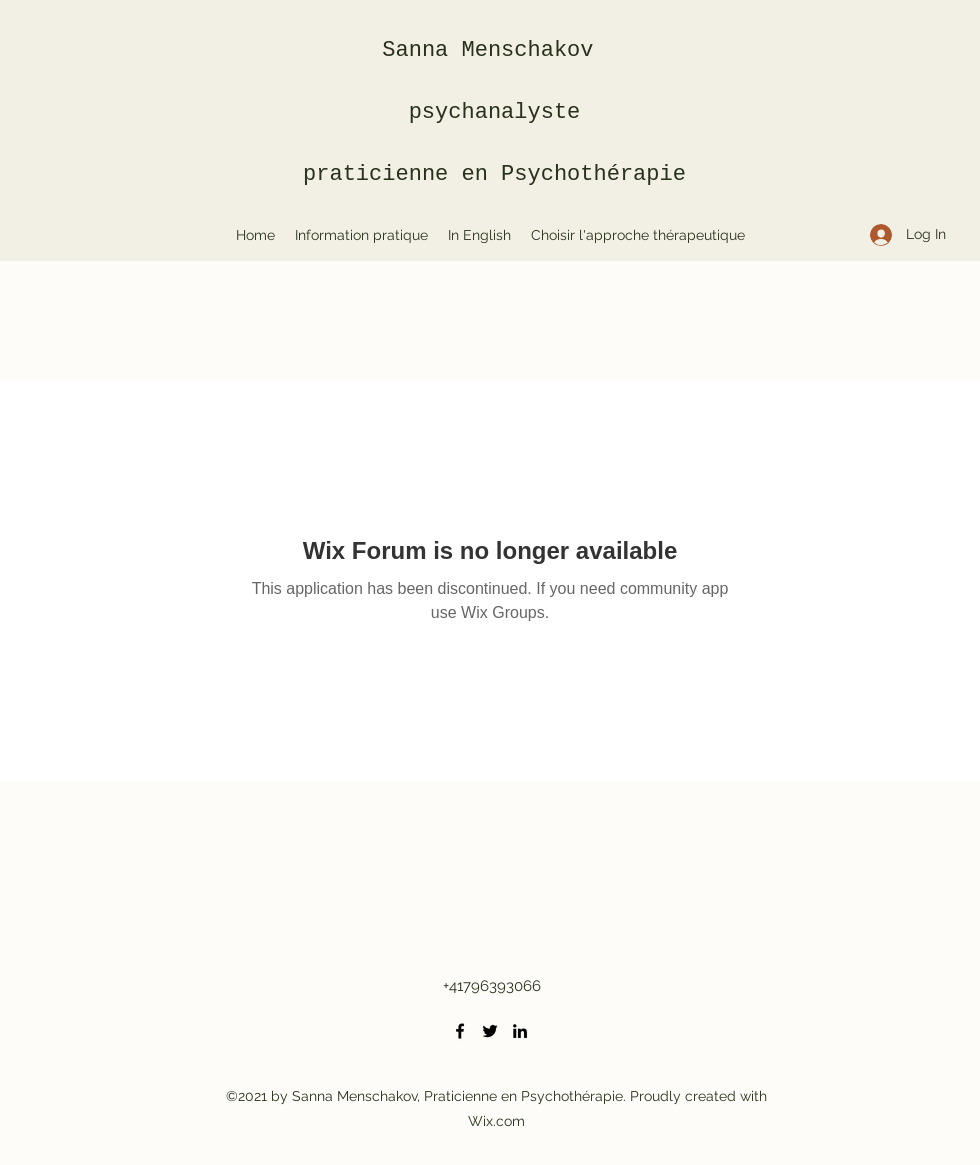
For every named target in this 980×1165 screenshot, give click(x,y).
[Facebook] (460, 1031)
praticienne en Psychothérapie (494, 174)
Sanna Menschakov (494, 50)
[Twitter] (490, 1031)
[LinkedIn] (520, 1031)
